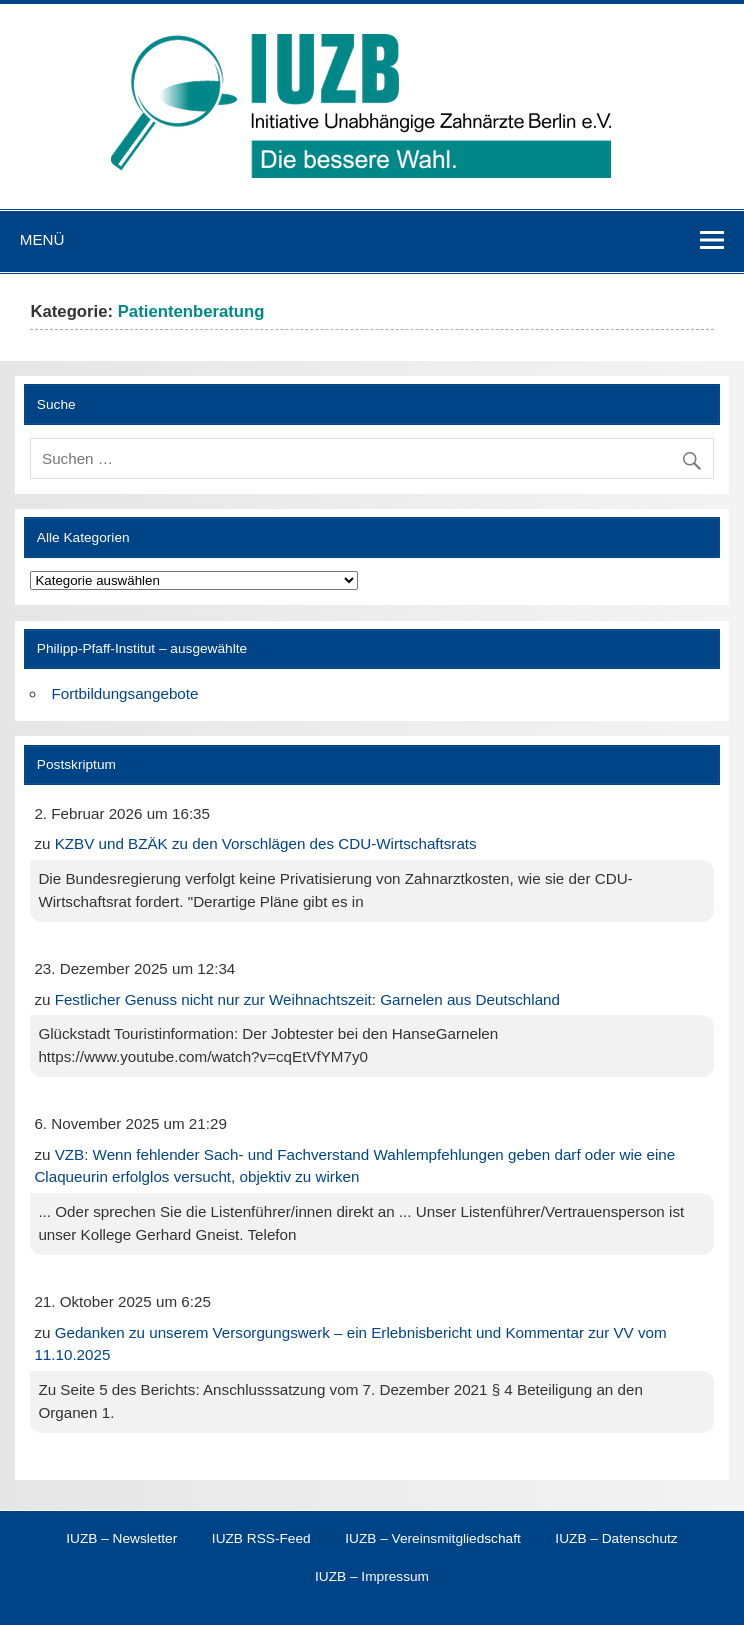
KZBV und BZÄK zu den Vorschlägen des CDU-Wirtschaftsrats (266, 843)
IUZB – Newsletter (121, 1539)
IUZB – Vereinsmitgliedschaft (433, 1539)
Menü (42, 239)
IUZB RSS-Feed (261, 1539)
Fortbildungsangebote (125, 693)
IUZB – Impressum (372, 1577)
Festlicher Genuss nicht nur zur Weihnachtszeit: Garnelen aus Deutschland (307, 999)
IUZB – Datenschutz (616, 1539)
